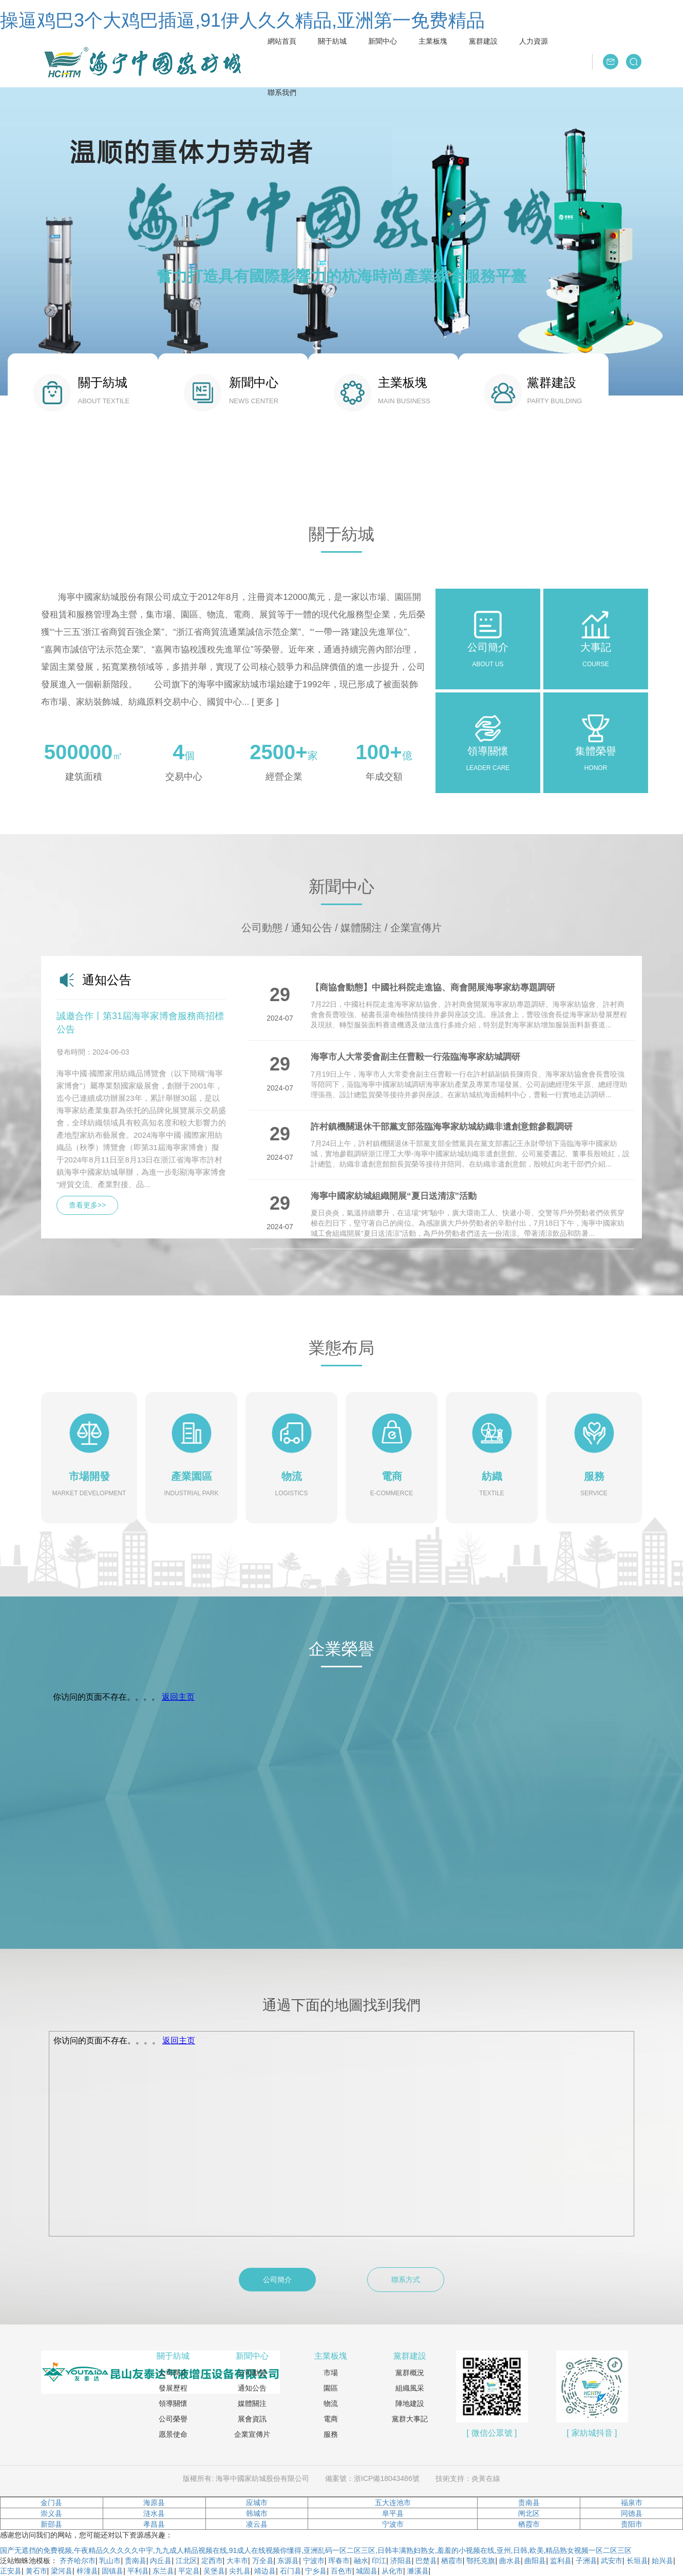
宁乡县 (316, 2571)
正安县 (11, 2571)
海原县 (154, 2502)
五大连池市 (393, 2502)
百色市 (341, 2571)
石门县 (290, 2571)
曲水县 (510, 2560)
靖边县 (265, 2571)
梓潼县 (87, 2571)
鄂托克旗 (480, 2560)
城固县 (366, 2571)
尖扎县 (240, 2571)
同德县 (631, 2513)
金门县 (51, 2502)
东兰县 (163, 2571)
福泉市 (631, 2502)
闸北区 (529, 2513)
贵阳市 (631, 2524)
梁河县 (61, 2571)
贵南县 (529, 2502)
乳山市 (110, 2560)
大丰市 (237, 2560)
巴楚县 (426, 2560)
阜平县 (393, 2513)
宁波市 (393, 2524)
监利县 (561, 2560)
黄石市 (36, 2571)
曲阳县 (535, 2560)
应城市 (257, 2502)
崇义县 (51, 2513)
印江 (379, 2560)
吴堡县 (214, 2571)
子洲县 (586, 2560)
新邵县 (51, 2524)
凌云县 (257, 2524)
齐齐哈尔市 (78, 2560)
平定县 (189, 2571)
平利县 (138, 2571)
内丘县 (161, 2560)
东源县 (288, 2560)
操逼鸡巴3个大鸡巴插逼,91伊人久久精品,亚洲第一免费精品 (242, 20)
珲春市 (339, 2560)
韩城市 (257, 2513)
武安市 (611, 2560)
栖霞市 (529, 2524)
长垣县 (637, 2560)
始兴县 (662, 2560)
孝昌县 (154, 2524)
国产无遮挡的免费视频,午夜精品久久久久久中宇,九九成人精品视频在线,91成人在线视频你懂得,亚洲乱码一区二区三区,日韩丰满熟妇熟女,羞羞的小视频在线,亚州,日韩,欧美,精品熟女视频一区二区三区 (316, 2550)
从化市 (392, 2571)
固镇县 (112, 2571)
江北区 (186, 2560)
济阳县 (401, 2560)
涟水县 (154, 2513)
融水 (361, 2560)
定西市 (212, 2560)
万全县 (263, 2560)
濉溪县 (418, 2571)
